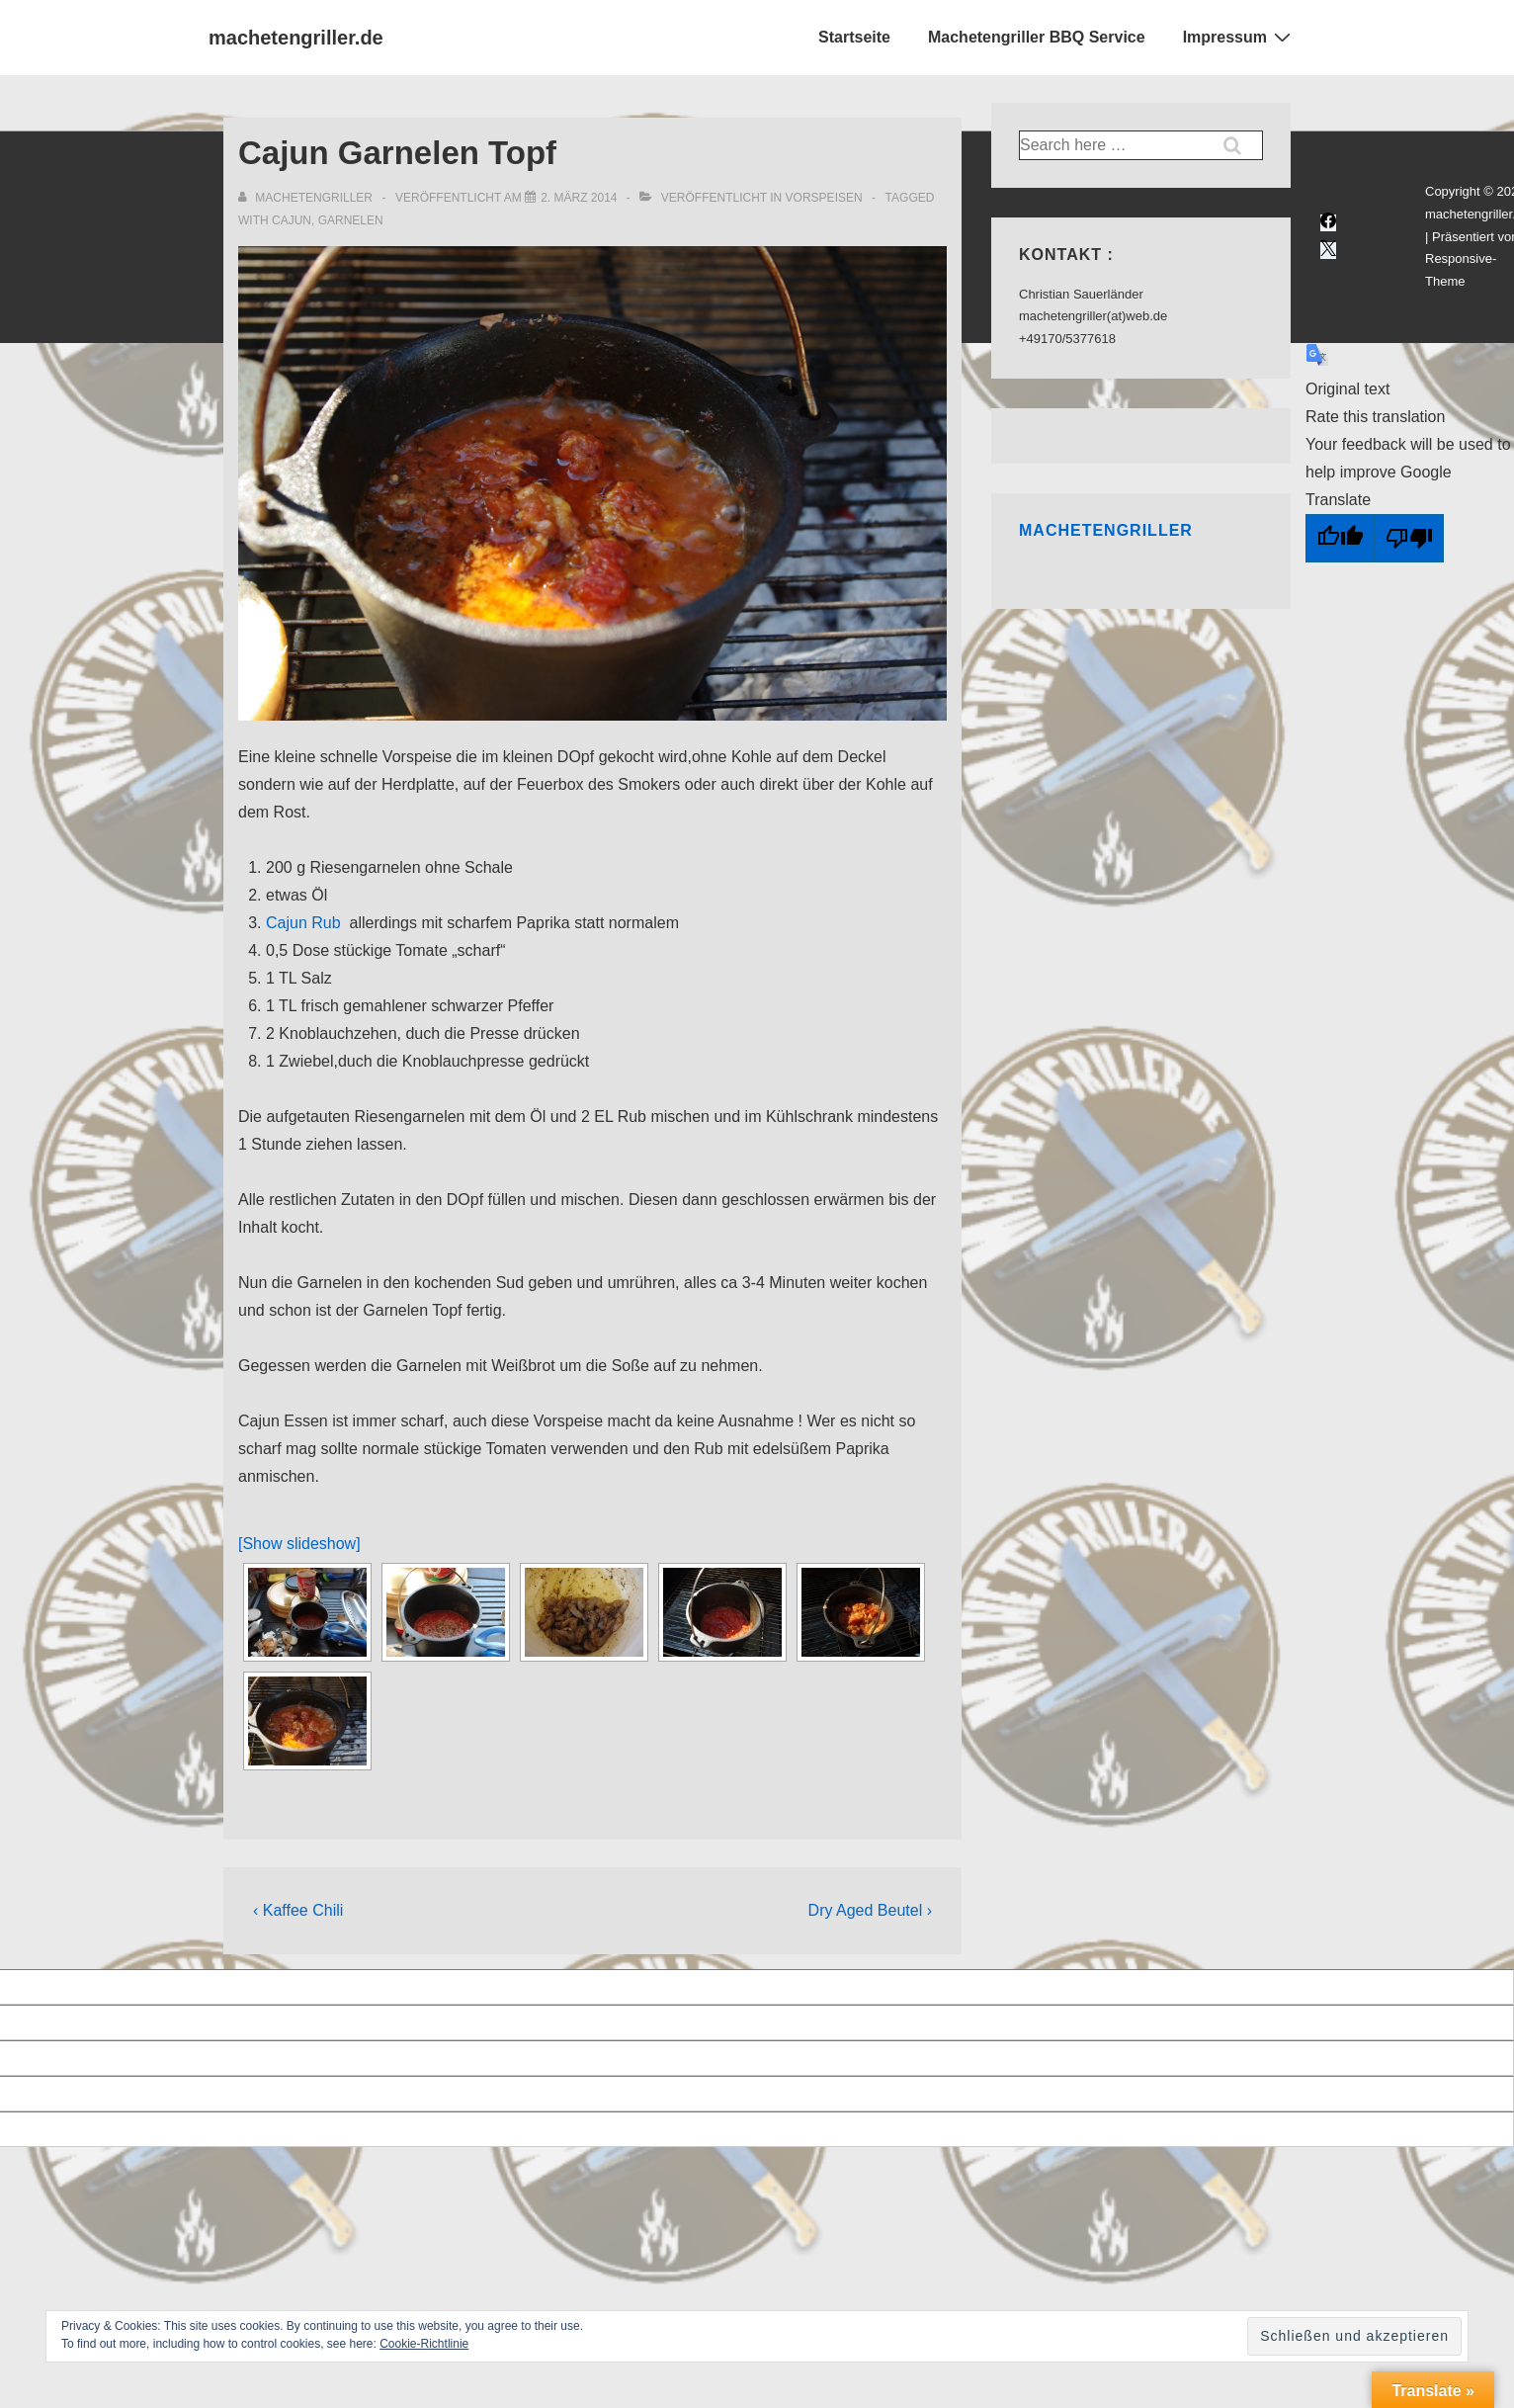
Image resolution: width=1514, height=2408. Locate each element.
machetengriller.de (296, 37)
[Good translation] (1340, 538)
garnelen (350, 220)
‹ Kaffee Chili (298, 1910)
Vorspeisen (824, 198)
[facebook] (1328, 223)
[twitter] (1328, 250)
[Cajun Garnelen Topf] (579, 198)
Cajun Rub (303, 922)
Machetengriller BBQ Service (1036, 37)
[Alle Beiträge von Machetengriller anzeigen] (307, 198)
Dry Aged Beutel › (870, 1910)
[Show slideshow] (299, 1543)
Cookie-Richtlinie (423, 2344)
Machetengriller (1106, 530)
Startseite (854, 37)
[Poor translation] (1409, 538)
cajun (291, 220)
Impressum (1239, 36)
